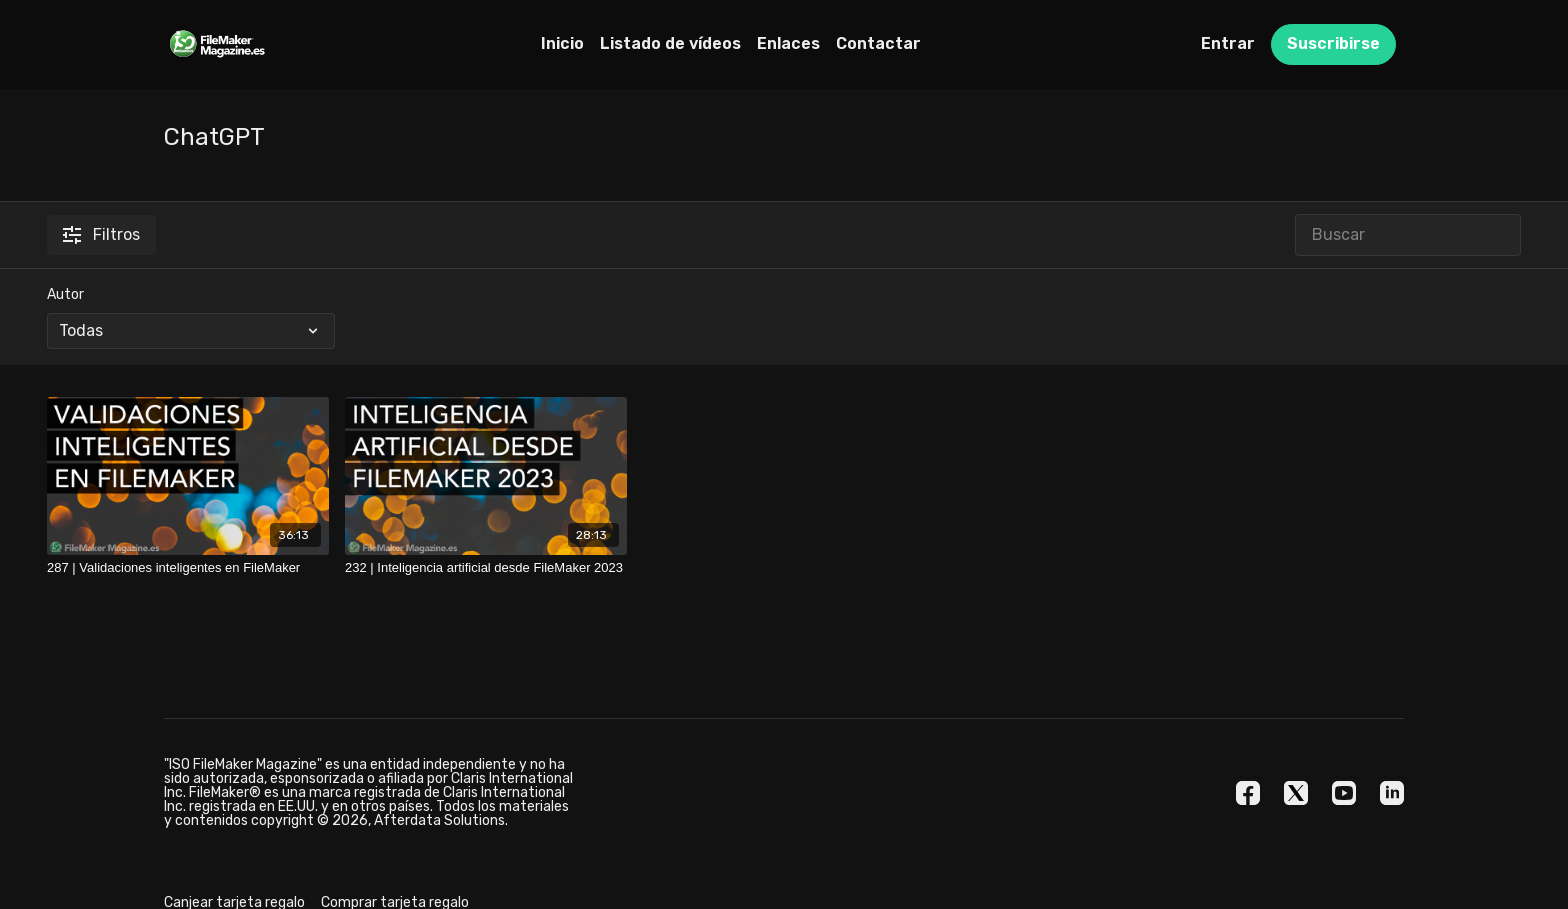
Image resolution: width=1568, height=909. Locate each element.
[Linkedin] (1392, 793)
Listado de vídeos (670, 43)
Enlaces (788, 43)
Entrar (1228, 43)
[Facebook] (1248, 793)
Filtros (101, 234)
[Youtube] (1344, 793)
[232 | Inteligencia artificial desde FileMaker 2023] (486, 568)
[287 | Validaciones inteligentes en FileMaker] (188, 568)
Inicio (562, 43)
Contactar (878, 43)
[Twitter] (1296, 793)
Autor (65, 294)
